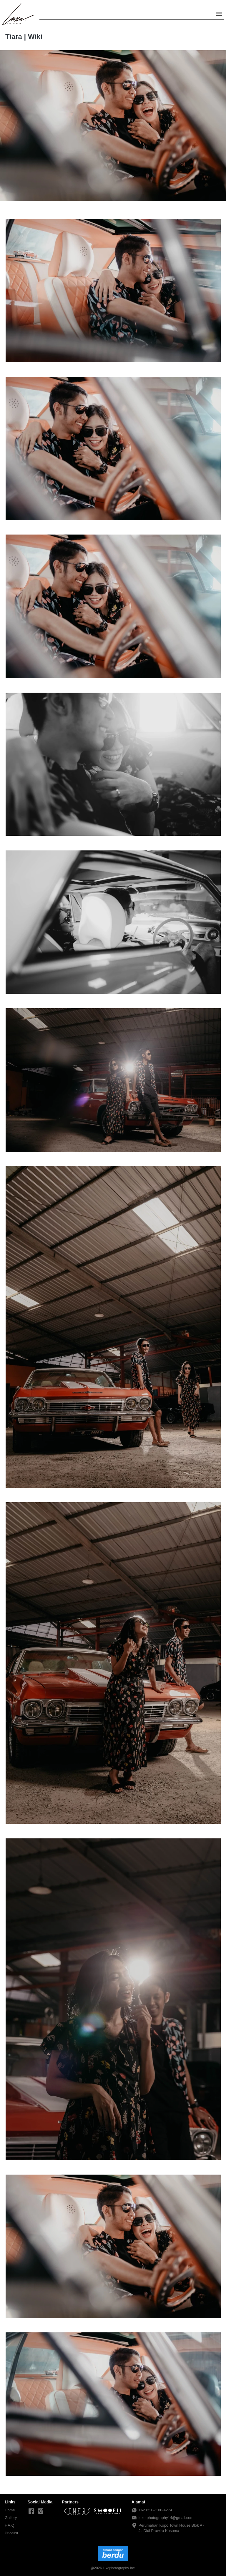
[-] (31, 2511)
